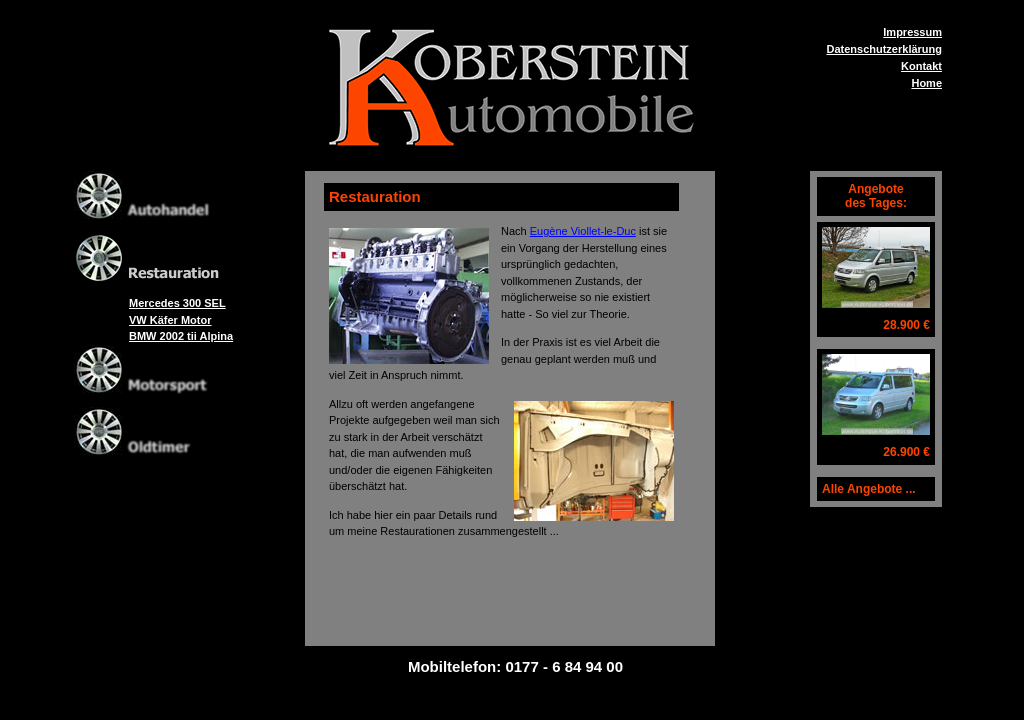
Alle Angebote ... (869, 489)
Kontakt (921, 66)
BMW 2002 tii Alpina (181, 336)
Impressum (912, 32)
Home (926, 83)
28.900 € (906, 325)
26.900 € (906, 452)
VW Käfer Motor (170, 320)
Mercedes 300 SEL (177, 303)
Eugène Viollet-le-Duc (583, 231)
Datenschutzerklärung (884, 49)
